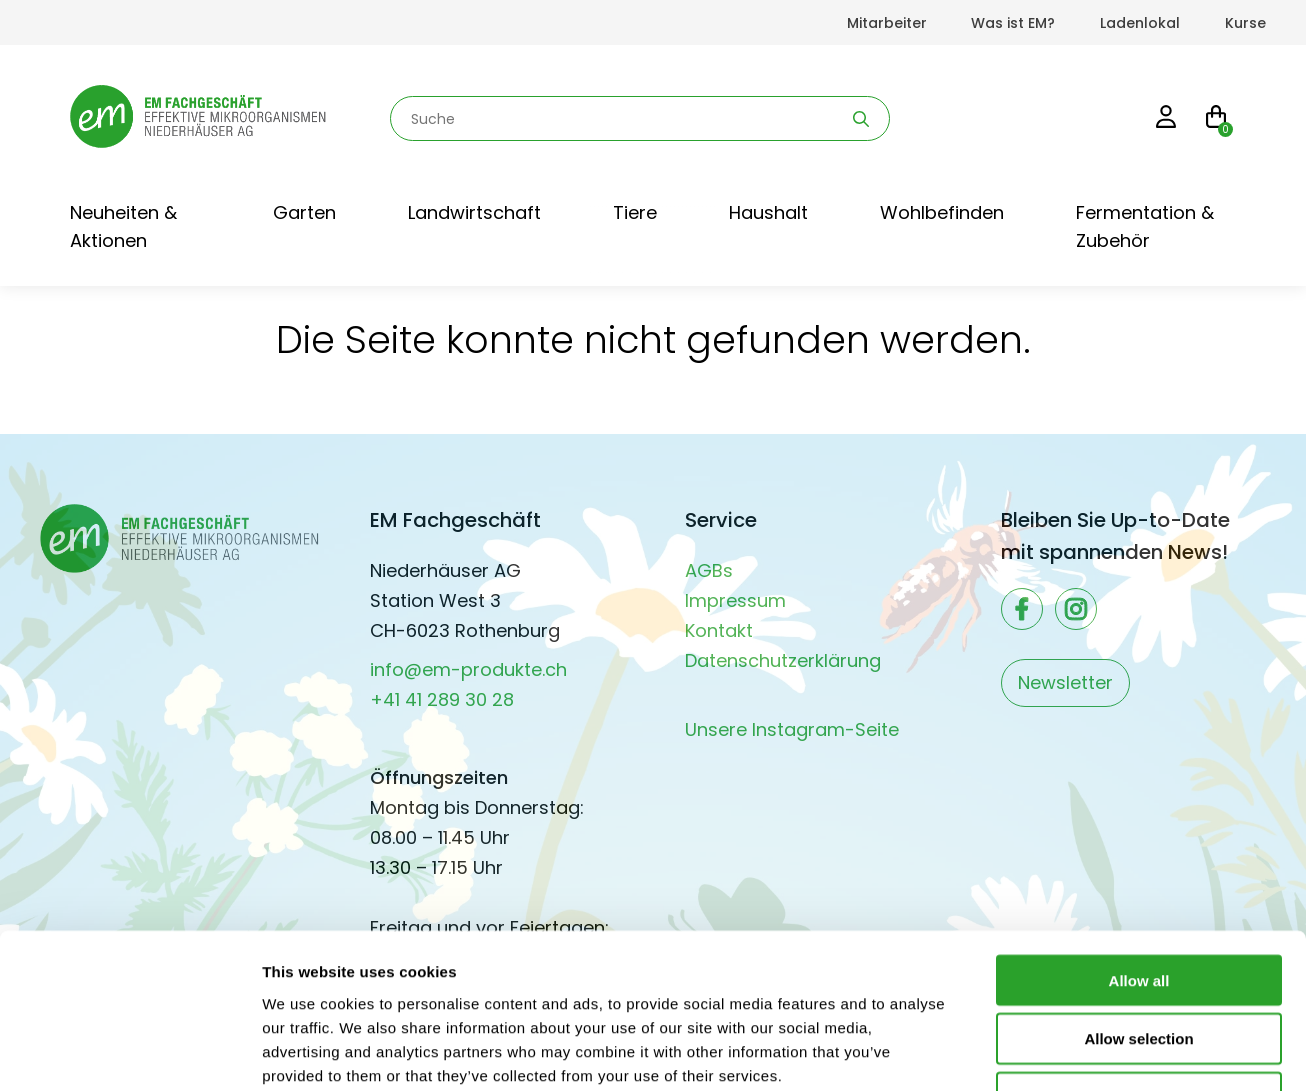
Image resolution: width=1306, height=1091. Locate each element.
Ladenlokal (1140, 23)
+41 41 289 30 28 (442, 699)
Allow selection (1138, 904)
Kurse (1245, 23)
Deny (1139, 963)
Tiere (635, 212)
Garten (304, 212)
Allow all (1139, 845)
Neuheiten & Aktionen (123, 226)
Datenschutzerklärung (783, 660)
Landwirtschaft (474, 212)
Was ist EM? (1013, 23)
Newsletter (1065, 682)
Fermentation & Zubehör (1145, 226)
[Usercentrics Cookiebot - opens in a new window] (129, 1052)
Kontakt (719, 630)
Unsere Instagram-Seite (792, 729)
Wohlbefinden (942, 212)
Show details (1049, 1051)
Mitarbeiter (887, 23)
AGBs (709, 570)
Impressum (735, 600)
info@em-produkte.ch (468, 669)
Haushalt (768, 212)
